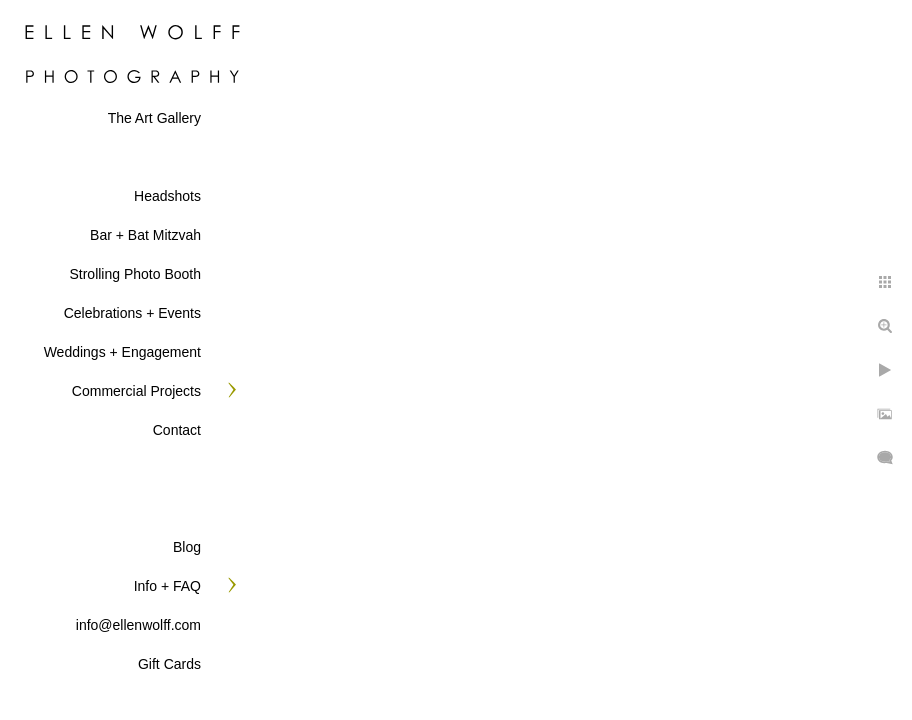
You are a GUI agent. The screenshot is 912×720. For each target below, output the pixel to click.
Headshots (167, 196)
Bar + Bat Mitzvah (145, 235)
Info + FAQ (167, 586)
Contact (177, 430)
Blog (187, 547)
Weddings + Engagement (122, 352)
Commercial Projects (136, 391)
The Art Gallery (154, 118)
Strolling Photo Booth (135, 274)
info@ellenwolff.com (138, 625)
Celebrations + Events (132, 313)
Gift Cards (169, 664)
